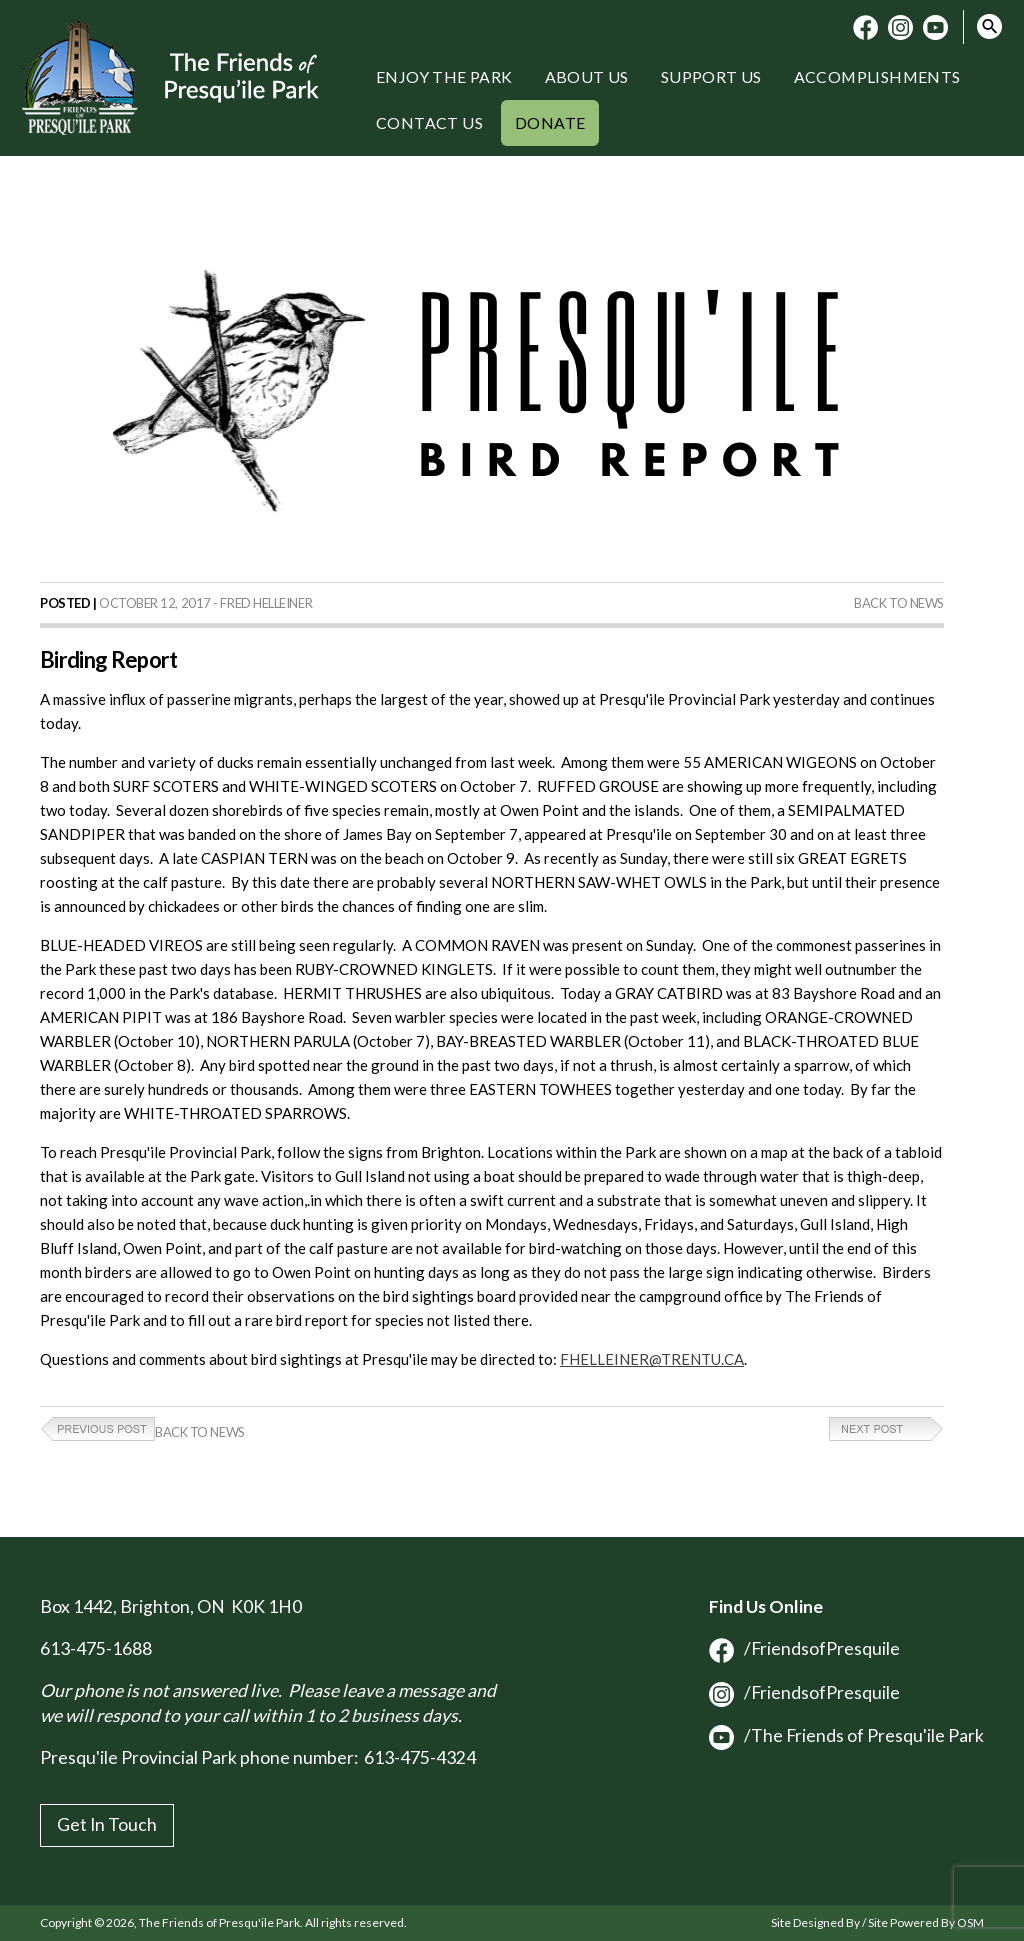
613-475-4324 (420, 1757)
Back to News (899, 603)
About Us (587, 76)
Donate (550, 122)
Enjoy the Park (444, 76)
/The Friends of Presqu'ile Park (846, 1735)
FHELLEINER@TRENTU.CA (652, 1359)
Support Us (711, 76)
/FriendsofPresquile (804, 1648)
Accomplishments (877, 76)
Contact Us (429, 122)
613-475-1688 (96, 1648)
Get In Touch (107, 1824)
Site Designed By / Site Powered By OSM (877, 1922)
